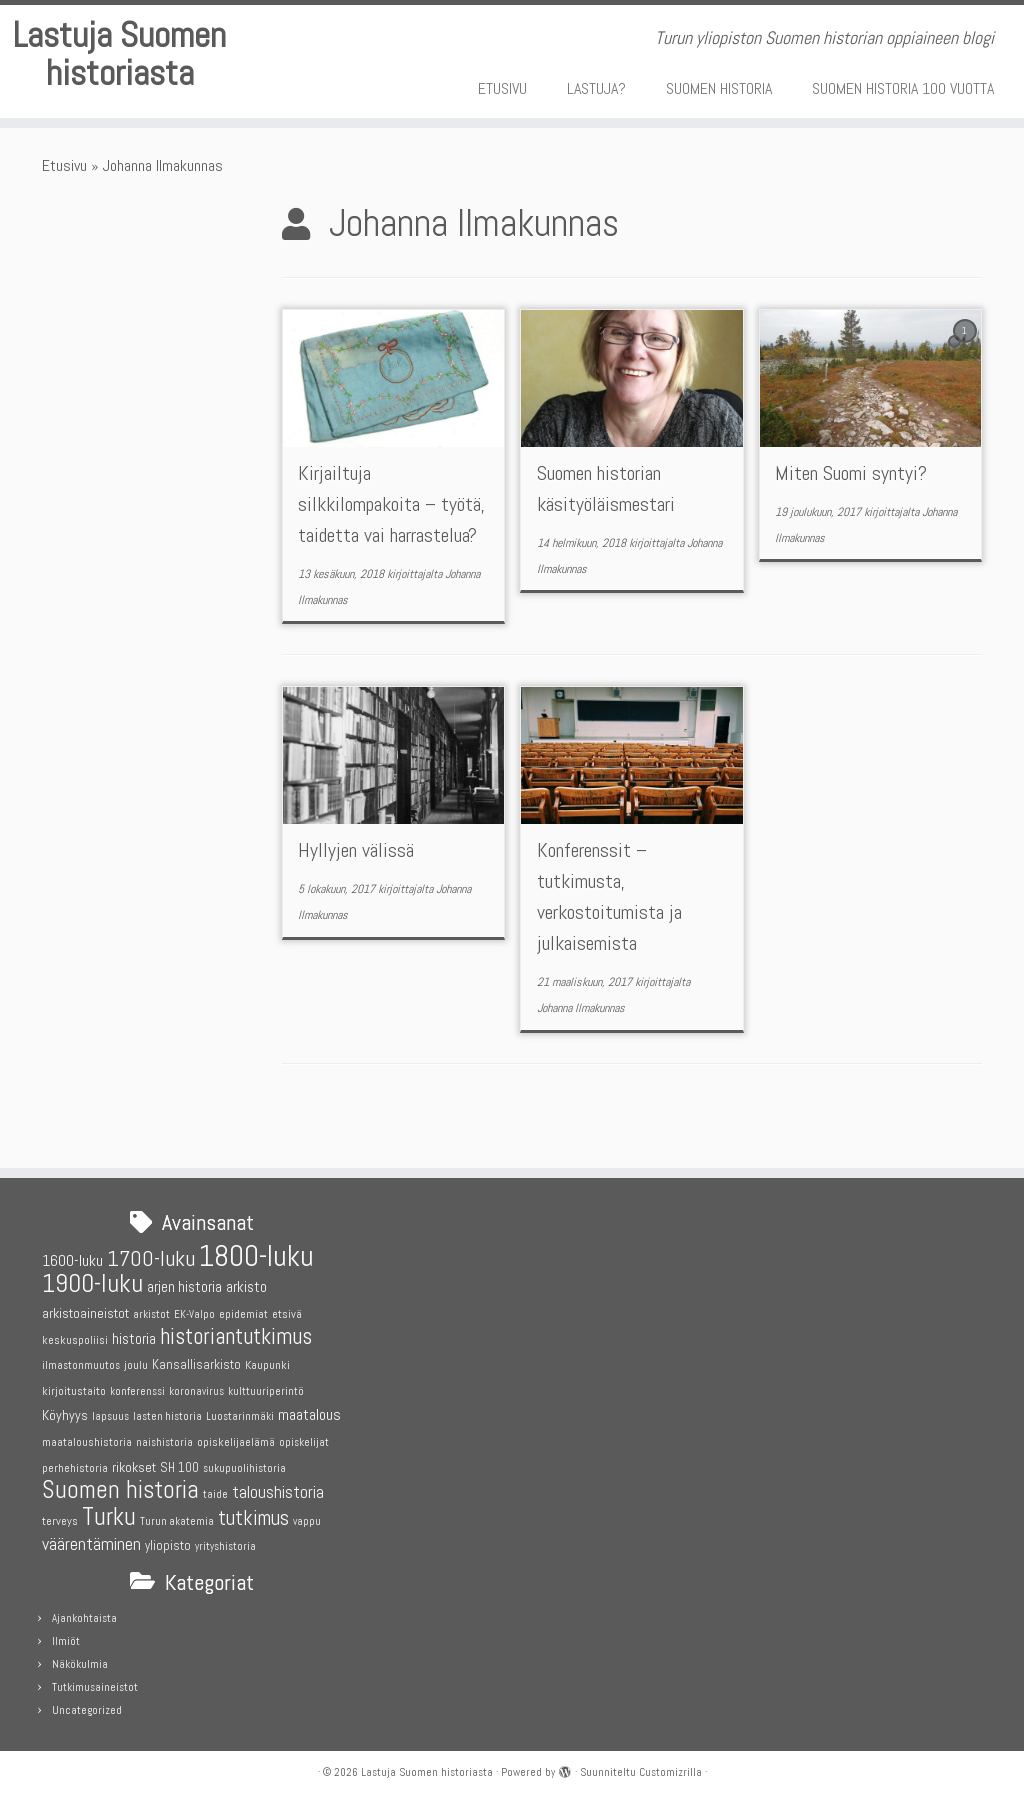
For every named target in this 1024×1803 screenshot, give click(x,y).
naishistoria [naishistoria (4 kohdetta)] (164, 1442)
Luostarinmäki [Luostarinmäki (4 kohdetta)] (240, 1417)
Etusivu (64, 218)
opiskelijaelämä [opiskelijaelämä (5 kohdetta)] (236, 1442)
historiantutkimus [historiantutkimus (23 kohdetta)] (236, 1336)
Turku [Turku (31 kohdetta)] (109, 1516)
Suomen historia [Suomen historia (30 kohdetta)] (120, 1489)
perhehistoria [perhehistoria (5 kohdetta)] (75, 1468)
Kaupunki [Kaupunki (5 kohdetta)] (267, 1365)
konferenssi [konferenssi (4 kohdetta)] (137, 1391)
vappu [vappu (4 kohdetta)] (307, 1521)
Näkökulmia (80, 1664)
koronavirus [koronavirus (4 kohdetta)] (196, 1391)
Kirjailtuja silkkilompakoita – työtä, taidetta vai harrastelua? (391, 558)
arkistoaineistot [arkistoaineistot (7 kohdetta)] (85, 1313)
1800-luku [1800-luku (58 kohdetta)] (256, 1256)
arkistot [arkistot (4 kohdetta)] (151, 1314)
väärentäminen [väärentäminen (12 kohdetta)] (91, 1545)
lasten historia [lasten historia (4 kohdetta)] (167, 1417)
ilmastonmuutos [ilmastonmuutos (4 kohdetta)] (81, 1365)
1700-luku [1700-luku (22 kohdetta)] (151, 1258)
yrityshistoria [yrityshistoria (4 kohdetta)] (225, 1547)
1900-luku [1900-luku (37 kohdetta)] (92, 1284)
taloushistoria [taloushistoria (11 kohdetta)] (278, 1492)
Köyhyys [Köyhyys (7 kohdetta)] (65, 1416)
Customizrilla (670, 1772)
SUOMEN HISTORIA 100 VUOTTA (903, 88)
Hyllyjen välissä (356, 904)
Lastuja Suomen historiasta (119, 88)
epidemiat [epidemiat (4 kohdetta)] (243, 1314)
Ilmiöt (66, 1641)
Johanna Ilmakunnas (581, 1061)
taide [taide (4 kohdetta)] (215, 1494)
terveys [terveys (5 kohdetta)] (60, 1521)
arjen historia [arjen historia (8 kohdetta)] (184, 1287)
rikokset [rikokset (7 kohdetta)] (134, 1467)
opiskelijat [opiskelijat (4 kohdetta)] (304, 1442)
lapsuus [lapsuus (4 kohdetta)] (110, 1417)
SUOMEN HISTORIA (719, 88)
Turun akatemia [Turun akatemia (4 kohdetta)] (177, 1521)
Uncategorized (87, 1710)
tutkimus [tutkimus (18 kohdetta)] (253, 1518)
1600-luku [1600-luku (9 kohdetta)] (72, 1260)
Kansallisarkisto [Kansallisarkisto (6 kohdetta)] (196, 1364)
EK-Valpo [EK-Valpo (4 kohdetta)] (194, 1314)
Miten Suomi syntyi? (851, 527)
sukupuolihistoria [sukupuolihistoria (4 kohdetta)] (244, 1468)
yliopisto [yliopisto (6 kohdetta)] (168, 1546)
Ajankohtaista (84, 1618)
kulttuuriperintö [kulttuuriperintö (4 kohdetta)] (266, 1391)
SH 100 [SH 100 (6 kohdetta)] (179, 1467)
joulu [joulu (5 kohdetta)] (136, 1365)
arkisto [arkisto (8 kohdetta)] (246, 1287)
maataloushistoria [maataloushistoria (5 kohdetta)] (87, 1442)
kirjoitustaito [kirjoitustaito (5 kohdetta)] (74, 1391)
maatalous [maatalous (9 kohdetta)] (309, 1415)
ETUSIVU (502, 88)
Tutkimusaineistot (95, 1687)
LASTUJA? (596, 88)
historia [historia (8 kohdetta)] (134, 1338)
